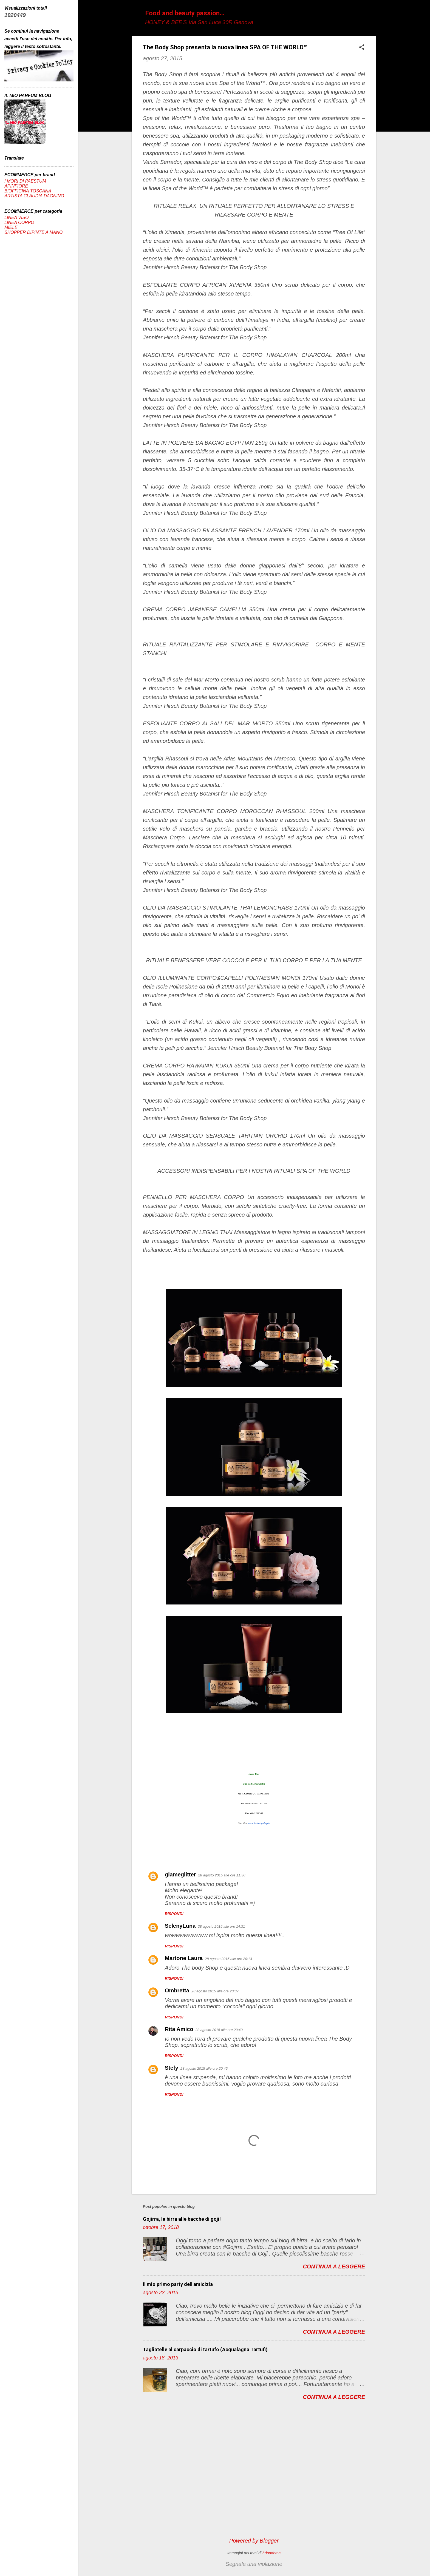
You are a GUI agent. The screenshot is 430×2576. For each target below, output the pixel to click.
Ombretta (177, 1990)
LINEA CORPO (19, 222)
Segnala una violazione (254, 2564)
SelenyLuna (180, 1926)
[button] (361, 48)
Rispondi (174, 1914)
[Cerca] (372, 15)
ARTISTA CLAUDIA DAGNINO (34, 196)
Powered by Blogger (254, 2541)
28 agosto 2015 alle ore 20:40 (219, 2030)
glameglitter (180, 1874)
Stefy (171, 2068)
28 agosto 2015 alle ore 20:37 (215, 1991)
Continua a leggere (334, 2266)
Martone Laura (184, 1958)
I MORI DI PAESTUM (25, 181)
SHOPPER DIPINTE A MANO (33, 232)
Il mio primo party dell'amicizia (178, 2284)
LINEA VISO (16, 217)
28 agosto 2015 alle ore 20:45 (204, 2068)
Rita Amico (179, 2029)
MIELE (11, 227)
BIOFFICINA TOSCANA (27, 191)
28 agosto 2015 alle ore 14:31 (221, 1926)
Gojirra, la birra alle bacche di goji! (182, 2219)
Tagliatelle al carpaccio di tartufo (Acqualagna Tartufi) (205, 2349)
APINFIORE (16, 186)
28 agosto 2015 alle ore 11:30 (221, 1875)
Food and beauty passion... (185, 13)
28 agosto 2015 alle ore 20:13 (228, 1959)
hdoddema (271, 2553)
